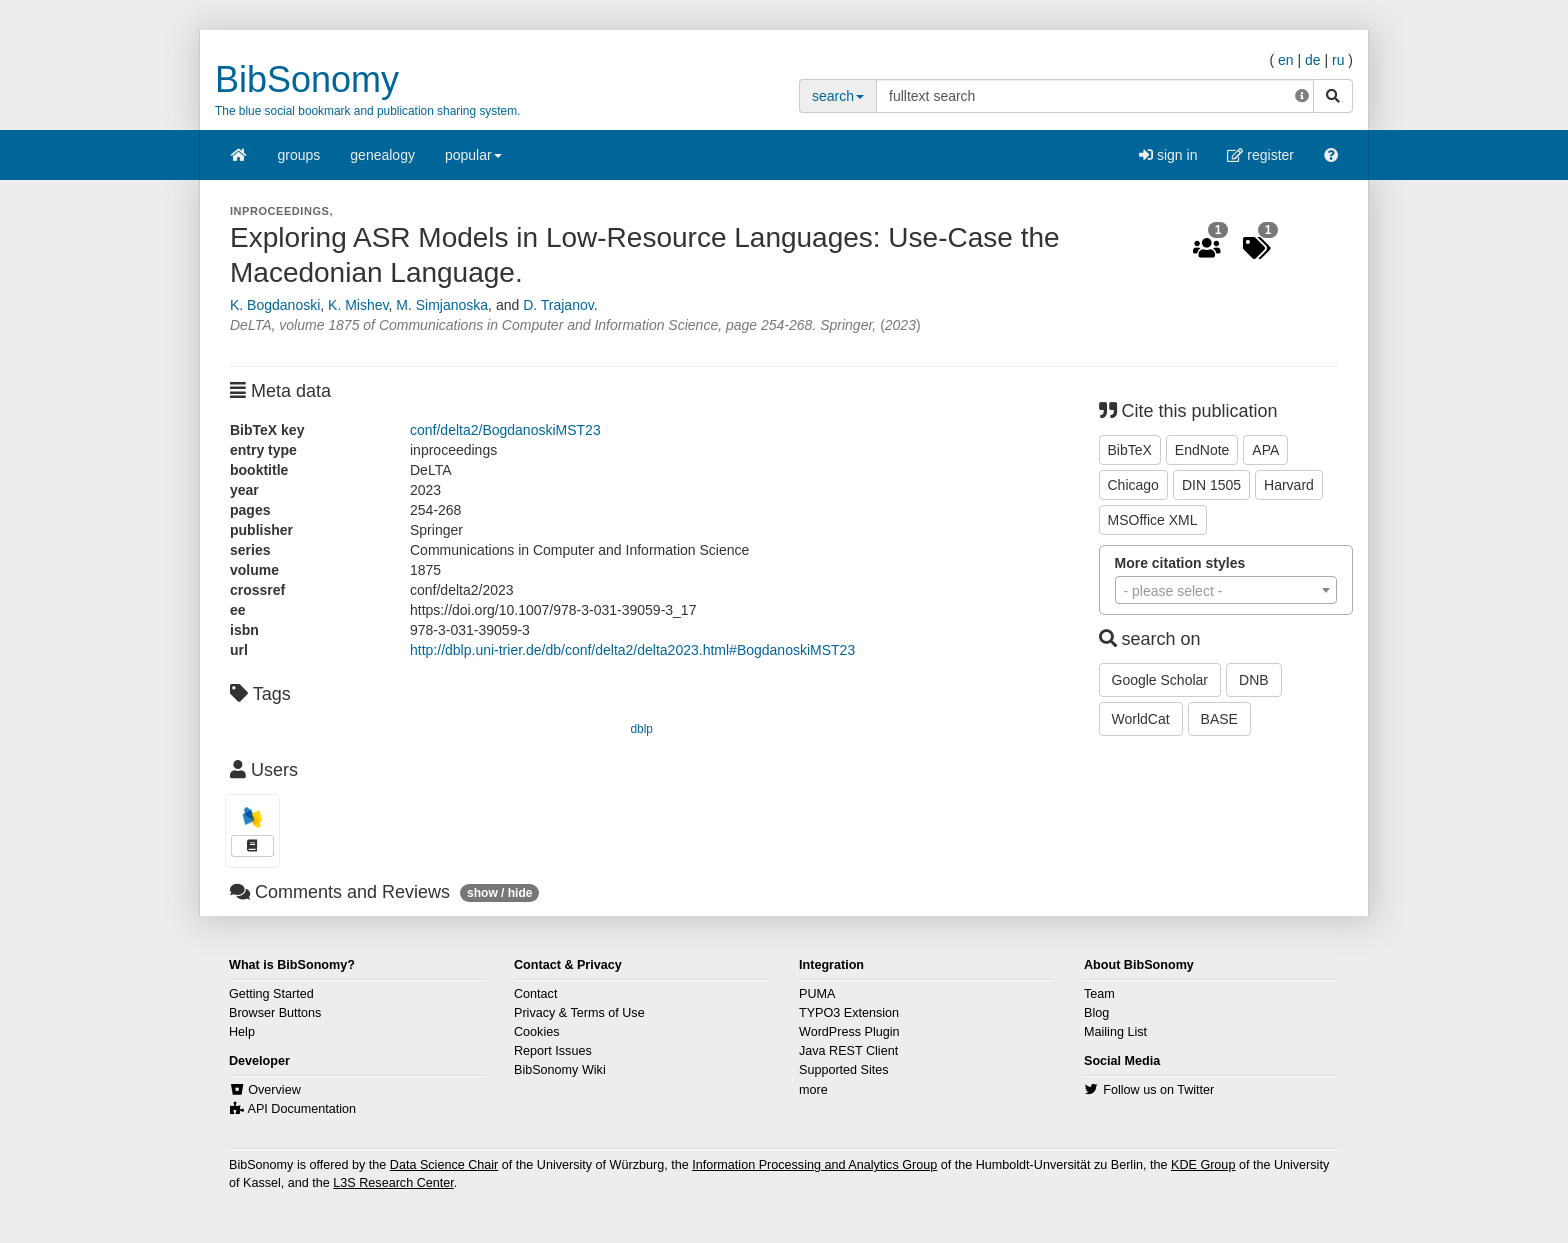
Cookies (537, 1032)
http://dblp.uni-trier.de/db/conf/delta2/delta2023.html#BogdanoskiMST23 (632, 650)
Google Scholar (1160, 680)
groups (299, 155)
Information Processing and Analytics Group (814, 1165)
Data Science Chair (444, 1165)
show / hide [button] (499, 893)
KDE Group (1203, 1165)
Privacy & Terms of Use (579, 1013)
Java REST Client (848, 1051)
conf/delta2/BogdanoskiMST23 (505, 430)
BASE (1219, 719)
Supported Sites (844, 1070)
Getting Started (271, 994)
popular (473, 161)
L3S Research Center (393, 1183)
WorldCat (1141, 719)
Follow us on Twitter (1158, 1090)
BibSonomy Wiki (560, 1070)
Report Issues (553, 1051)
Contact (535, 994)
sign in (1168, 155)
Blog (1096, 1013)
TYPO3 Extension (849, 1013)
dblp (642, 729)
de (1313, 60)
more (813, 1090)
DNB (1254, 680)
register (1260, 155)
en (1286, 60)
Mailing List (1115, 1032)
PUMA (817, 994)
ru (1338, 60)
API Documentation (302, 1109)
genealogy (382, 155)
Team (1099, 994)
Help (242, 1032)
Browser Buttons (275, 1013)
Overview (274, 1090)
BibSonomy (307, 79)
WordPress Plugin (849, 1032)
